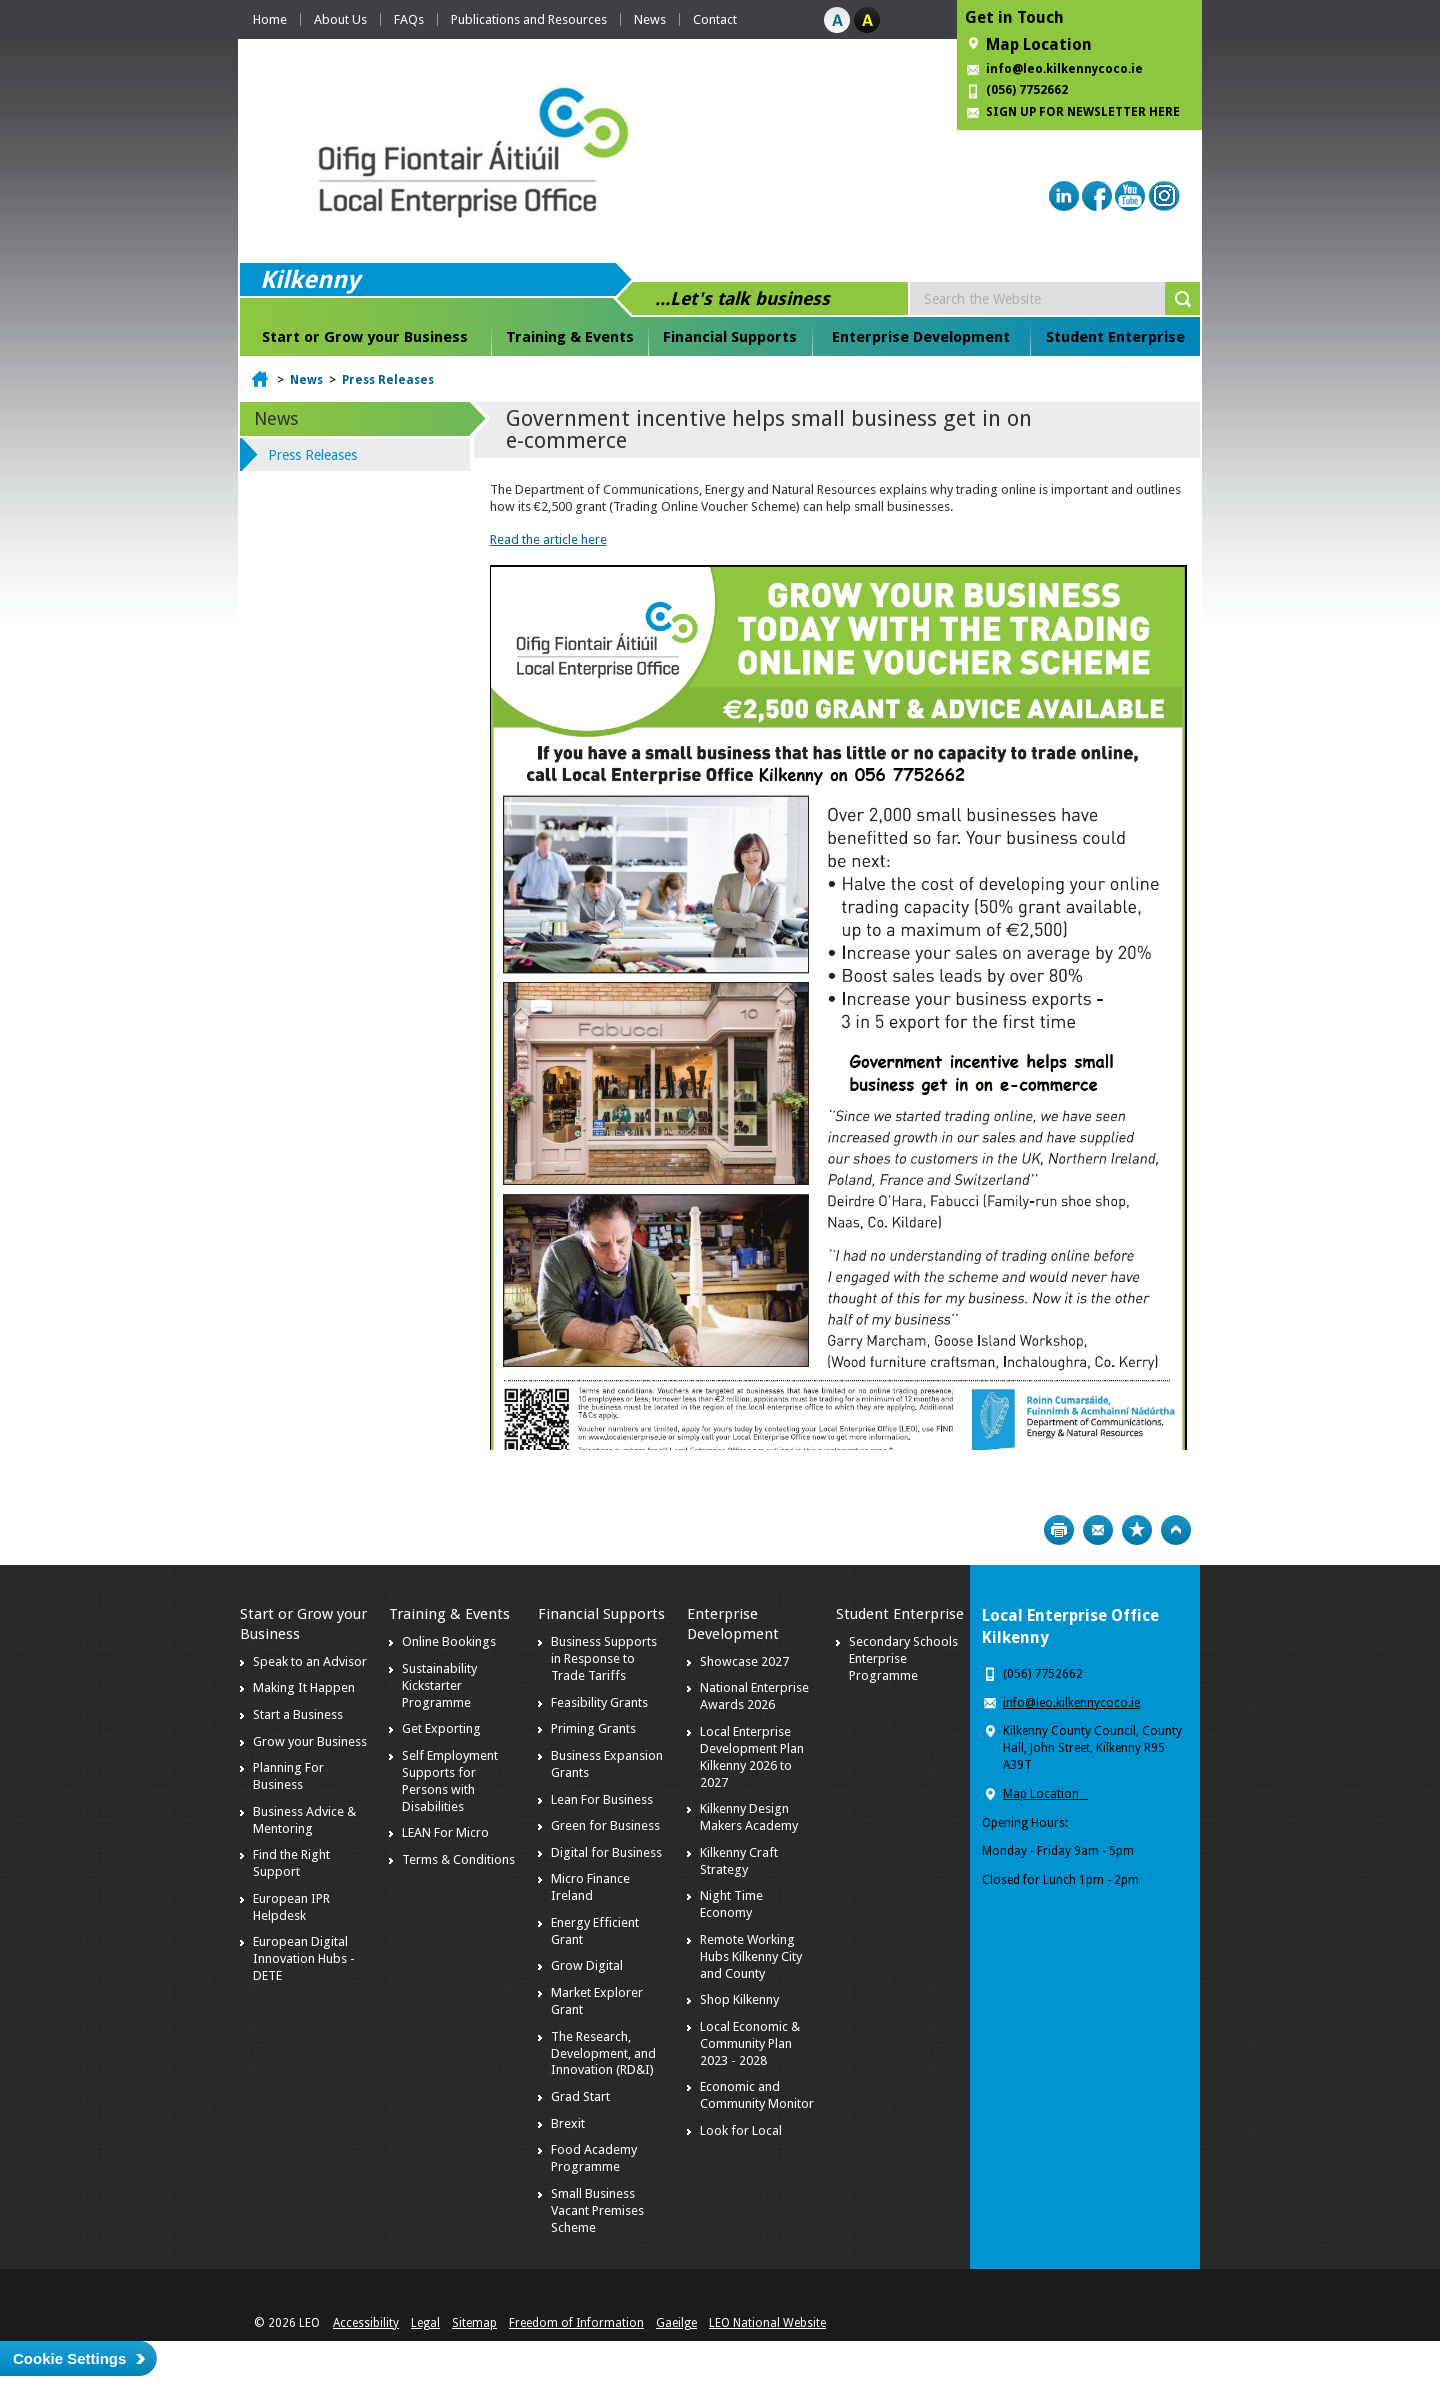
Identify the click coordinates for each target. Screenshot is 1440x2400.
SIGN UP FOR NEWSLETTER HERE (1083, 112)
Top (1176, 1530)
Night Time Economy (731, 1904)
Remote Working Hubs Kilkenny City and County (751, 1956)
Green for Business (605, 1825)
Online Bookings (449, 1641)
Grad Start (580, 2096)
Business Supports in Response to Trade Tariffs (604, 1658)
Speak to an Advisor (310, 1661)
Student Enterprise (1115, 337)
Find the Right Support (291, 1863)
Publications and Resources (529, 19)
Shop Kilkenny (739, 1999)
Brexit (568, 2123)
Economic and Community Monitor (757, 2095)
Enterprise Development (921, 337)
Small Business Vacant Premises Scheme (597, 2210)
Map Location (1039, 44)
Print (1059, 1530)
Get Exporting (441, 1728)
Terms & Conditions (458, 1859)
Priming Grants (593, 1728)
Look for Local (741, 2130)
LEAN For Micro (445, 1832)
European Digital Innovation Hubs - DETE (304, 1958)
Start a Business (298, 1714)
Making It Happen (304, 1687)
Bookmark (1137, 1530)
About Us (340, 19)
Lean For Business (602, 1799)
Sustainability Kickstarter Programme (439, 1685)
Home (270, 19)
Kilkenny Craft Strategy (739, 1861)
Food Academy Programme (594, 2158)
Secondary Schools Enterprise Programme (903, 1658)
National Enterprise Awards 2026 (754, 1696)
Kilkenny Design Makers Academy (749, 1817)
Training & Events (570, 337)
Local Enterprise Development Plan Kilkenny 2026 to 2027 (752, 1757)
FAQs (409, 19)
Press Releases (388, 380)
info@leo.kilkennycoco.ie (1066, 69)
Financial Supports (730, 337)
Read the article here (548, 539)
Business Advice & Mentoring (304, 1820)
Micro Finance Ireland (590, 1887)
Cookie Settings (69, 2358)
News (650, 19)
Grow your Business (310, 1741)
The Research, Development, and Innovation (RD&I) (603, 2053)
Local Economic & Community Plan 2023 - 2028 (750, 2043)
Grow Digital (587, 1965)
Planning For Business (288, 1776)
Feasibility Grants (599, 1702)
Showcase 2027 (744, 1661)
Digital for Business (606, 1852)
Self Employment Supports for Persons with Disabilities (450, 1781)
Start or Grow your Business (365, 337)
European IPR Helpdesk (291, 1907)
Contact (715, 19)
